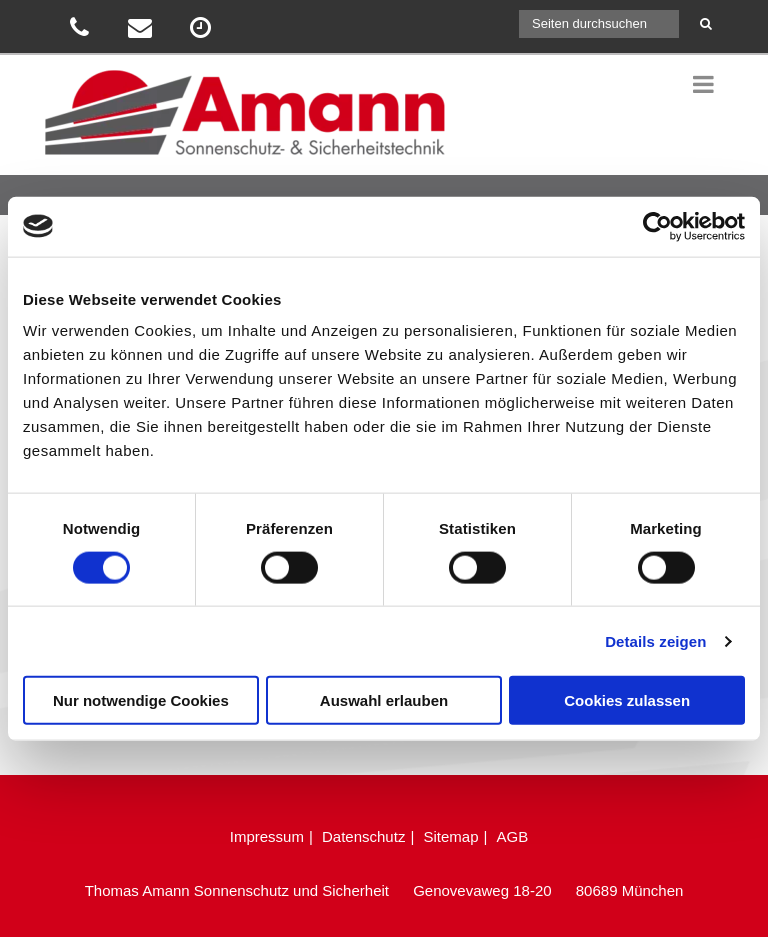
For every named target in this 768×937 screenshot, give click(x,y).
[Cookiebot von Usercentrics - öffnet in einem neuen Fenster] (657, 226)
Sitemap (450, 836)
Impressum (267, 836)
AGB (513, 836)
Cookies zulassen (627, 700)
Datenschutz (363, 836)
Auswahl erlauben (384, 700)
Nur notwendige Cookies (141, 700)
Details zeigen (655, 640)
